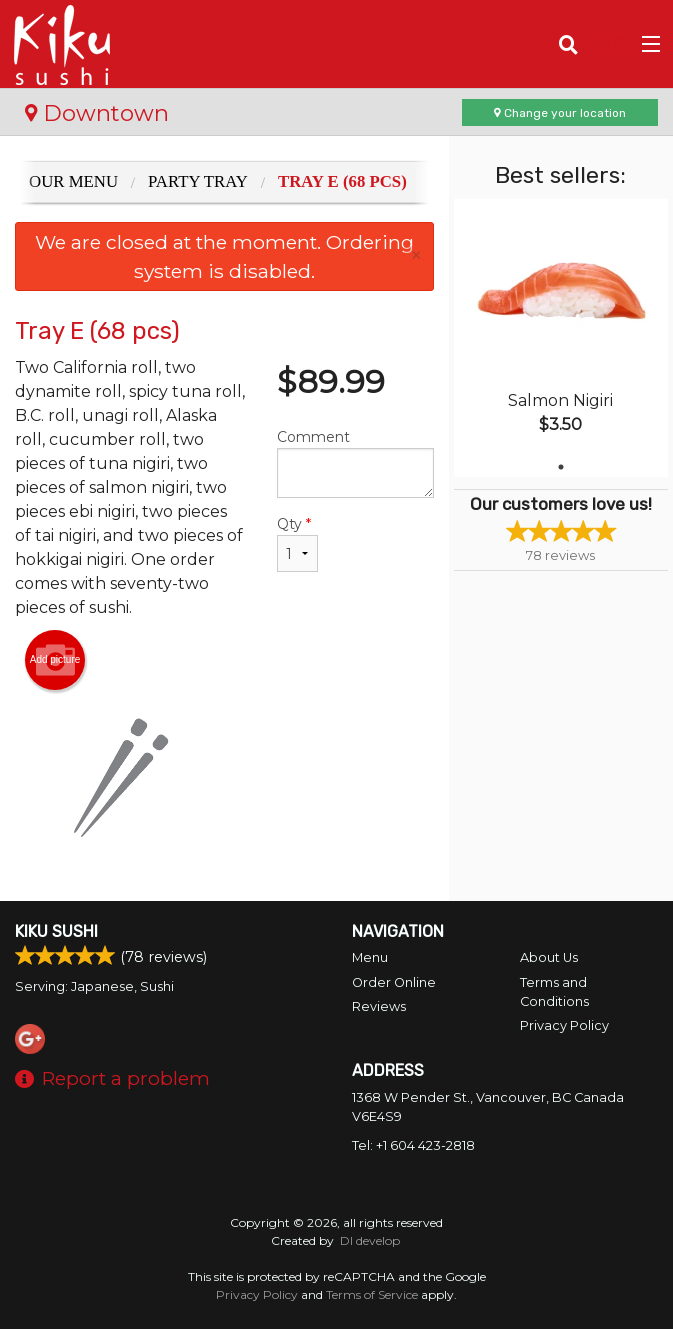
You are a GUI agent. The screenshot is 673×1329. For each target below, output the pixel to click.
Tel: (413, 1145)
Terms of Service (372, 1294)
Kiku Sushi (56, 931)
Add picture (55, 660)
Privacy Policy (564, 1025)
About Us (549, 957)
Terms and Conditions (554, 992)
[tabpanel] (561, 338)
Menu (370, 957)
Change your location (560, 113)
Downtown (97, 113)
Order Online (394, 982)
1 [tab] (561, 467)
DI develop (370, 1240)
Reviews (379, 1006)
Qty (298, 543)
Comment (355, 463)
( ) (608, 44)
